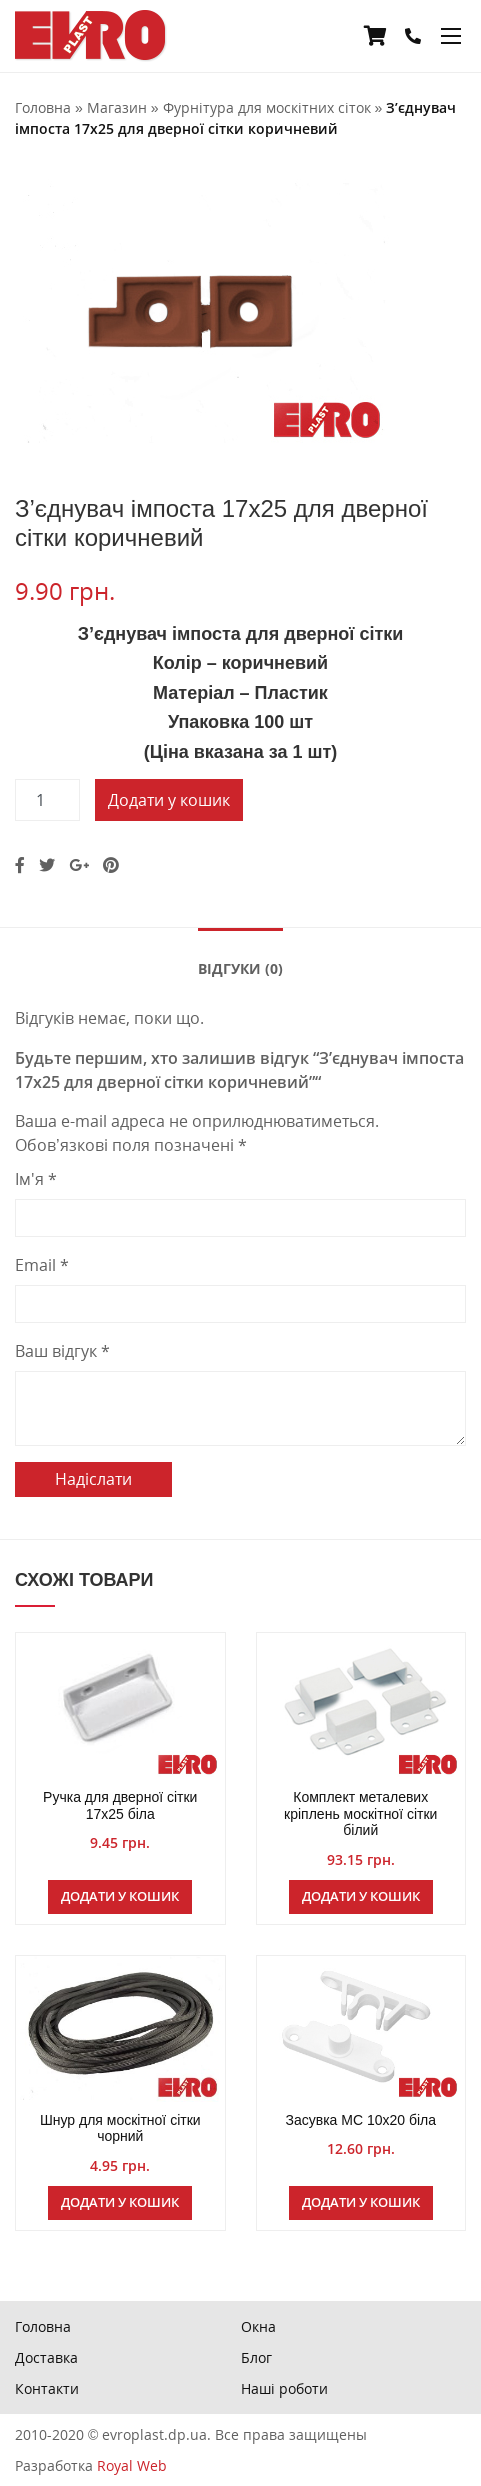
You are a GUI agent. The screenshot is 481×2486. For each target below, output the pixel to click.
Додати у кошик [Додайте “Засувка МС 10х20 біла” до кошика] (361, 2202)
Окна (258, 2326)
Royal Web (132, 2465)
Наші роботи (284, 2388)
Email (42, 1265)
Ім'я (36, 1179)
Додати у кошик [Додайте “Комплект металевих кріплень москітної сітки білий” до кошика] (361, 1896)
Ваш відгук (62, 1351)
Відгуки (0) (240, 968)
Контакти (47, 2388)
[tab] (240, 967)
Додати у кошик (169, 800)
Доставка (46, 2357)
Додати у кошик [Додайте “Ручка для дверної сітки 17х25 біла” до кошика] (120, 1896)
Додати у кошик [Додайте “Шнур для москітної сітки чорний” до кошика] (120, 2202)
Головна (43, 2326)
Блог (256, 2357)
